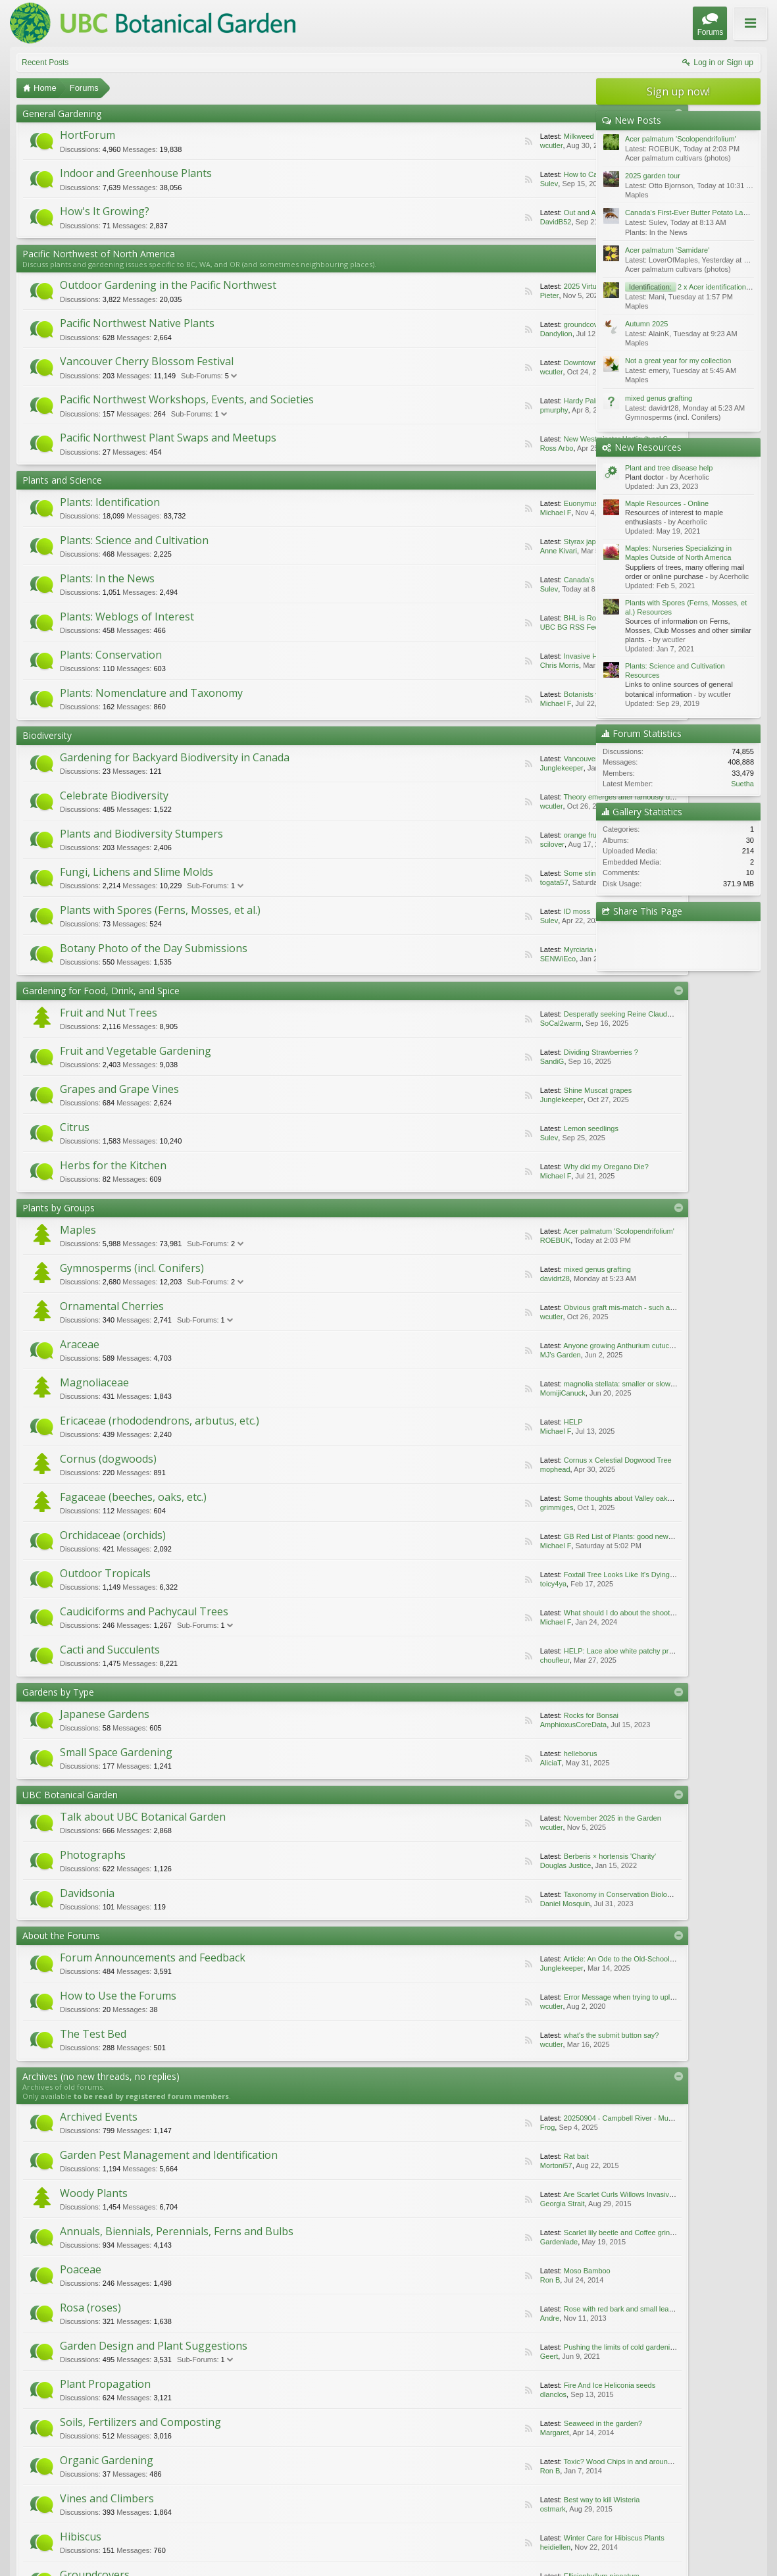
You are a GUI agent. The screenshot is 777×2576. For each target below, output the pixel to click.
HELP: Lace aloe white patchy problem (527, 1651)
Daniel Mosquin (466, 1903)
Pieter (451, 295)
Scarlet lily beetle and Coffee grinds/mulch (431, 2203)
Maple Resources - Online (667, 503)
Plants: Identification (110, 502)
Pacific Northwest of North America (98, 253)
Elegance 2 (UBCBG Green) (58, 2543)
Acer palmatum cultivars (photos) (678, 158)
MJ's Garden (461, 1355)
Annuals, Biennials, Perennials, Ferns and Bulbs (442, 2171)
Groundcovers (95, 2415)
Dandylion (457, 334)
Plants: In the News (107, 578)
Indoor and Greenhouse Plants (136, 173)
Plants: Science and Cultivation (134, 540)
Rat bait (376, 2143)
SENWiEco (459, 959)
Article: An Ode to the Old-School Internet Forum (542, 1959)
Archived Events (99, 2118)
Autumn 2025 (646, 324)
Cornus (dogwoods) (108, 1459)
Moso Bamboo (107, 2250)
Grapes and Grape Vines (119, 1089)
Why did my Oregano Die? (507, 1167)
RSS (430, 141)
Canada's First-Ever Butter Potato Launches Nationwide (554, 580)
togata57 (455, 882)
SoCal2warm (462, 1023)
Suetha (742, 784)
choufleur (456, 1660)
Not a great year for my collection (678, 361)
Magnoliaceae (94, 1382)
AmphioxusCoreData (475, 1725)
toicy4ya (454, 1584)
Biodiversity (47, 735)
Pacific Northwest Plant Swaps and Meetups (168, 437)
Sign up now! (678, 91)
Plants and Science (62, 480)
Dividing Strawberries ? (502, 1052)
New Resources (648, 447)
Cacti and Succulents (110, 1649)
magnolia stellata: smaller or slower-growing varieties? (552, 1384)
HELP (474, 1422)
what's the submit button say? (513, 2035)
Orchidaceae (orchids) (113, 1535)
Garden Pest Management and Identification (450, 2118)
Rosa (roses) (371, 2225)
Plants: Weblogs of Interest (127, 616)
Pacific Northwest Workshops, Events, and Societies (187, 399)
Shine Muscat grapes (499, 1090)
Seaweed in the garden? (123, 2345)
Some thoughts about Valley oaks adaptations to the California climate (577, 1498)
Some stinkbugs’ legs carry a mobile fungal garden (546, 873)
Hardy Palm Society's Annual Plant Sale (529, 401)
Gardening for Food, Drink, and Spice (101, 990)
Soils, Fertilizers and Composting (140, 2320)
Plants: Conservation (111, 654)
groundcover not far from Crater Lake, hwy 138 (540, 324)
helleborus (482, 1753)
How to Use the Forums (118, 1995)
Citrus (74, 1127)
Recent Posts (45, 62)
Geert (175, 2298)
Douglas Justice (467, 1865)
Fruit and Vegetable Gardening (135, 1051)
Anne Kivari (459, 551)
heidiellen (462, 2392)
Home (721, 2543)
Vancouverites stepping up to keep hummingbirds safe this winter (569, 759)
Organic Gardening (387, 2320)
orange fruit (483, 835)
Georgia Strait (188, 2190)
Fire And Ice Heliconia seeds (410, 2298)
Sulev (450, 184)
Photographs (93, 1855)
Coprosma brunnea (395, 2440)
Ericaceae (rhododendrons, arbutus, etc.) (159, 1420)
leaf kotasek (460, 2473)
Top (740, 2543)
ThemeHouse (166, 2565)
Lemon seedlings (492, 1128)
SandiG (453, 1061)
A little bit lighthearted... (501, 2463)
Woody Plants (94, 2165)
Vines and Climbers (107, 2367)
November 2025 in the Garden (514, 1818)
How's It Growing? (104, 211)
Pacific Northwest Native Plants (137, 323)
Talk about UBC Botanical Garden (143, 1816)
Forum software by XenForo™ (104, 2556)
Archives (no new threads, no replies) (101, 2076)
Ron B (146, 2250)
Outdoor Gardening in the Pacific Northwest (168, 285)
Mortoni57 (411, 2143)
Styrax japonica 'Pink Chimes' (512, 541)
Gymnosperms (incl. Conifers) (132, 1268)
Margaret (180, 2345)
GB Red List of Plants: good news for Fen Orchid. (544, 1536)
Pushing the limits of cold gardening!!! (144, 2298)
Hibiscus (361, 2367)
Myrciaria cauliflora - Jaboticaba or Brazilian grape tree (552, 949)
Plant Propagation (386, 2272)
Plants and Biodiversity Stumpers (141, 833)
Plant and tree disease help (669, 468)
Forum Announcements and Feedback (152, 1957)
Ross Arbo (458, 448)
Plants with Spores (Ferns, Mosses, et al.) (160, 910)
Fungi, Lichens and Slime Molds (136, 872)
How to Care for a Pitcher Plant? (517, 174)
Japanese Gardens (104, 1714)
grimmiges (458, 1507)
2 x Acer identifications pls (693, 287)
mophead (456, 1469)
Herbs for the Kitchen (113, 1165)
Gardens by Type (58, 1692)
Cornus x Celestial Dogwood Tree (519, 1460)
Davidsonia (87, 1893)
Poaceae (80, 2225)
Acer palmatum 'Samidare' (667, 250)
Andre (456, 2250)
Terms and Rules (736, 2556)
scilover (453, 844)
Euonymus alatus (492, 503)
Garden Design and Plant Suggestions (153, 2272)
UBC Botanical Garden (70, 1794)
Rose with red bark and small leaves (422, 2250)
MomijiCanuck (464, 1393)
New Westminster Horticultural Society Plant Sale (544, 439)
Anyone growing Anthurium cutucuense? (529, 1346)
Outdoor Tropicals (105, 1573)
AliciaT (452, 1763)
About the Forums (61, 1935)
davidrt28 (456, 1278)
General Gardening (61, 113)
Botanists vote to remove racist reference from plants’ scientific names (577, 694)
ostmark (178, 2392)
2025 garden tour (652, 176)
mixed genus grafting (498, 1269)
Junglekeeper (463, 768)
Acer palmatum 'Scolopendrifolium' (520, 1231)
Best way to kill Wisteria (122, 2392)
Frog (173, 2143)
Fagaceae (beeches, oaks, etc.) (133, 1497)
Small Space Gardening (116, 1752)
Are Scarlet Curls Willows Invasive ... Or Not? (155, 2190)
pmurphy (455, 410)
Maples (78, 1230)
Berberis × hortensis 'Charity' (511, 1856)
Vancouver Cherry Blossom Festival (147, 361)
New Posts (637, 120)
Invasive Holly (487, 656)
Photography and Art (393, 2415)
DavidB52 (457, 222)
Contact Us (664, 2543)
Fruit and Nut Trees (108, 1012)
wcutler (452, 145)
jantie (173, 2440)
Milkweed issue (489, 136)
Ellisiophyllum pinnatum (121, 2440)
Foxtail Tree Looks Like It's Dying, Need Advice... (543, 1574)
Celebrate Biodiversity (114, 795)
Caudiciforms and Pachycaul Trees (144, 1611)
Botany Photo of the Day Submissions (153, 948)
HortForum (87, 135)
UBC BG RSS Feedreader (483, 627)
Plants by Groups (58, 1207)
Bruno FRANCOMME (466, 2440)
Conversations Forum (113, 2462)
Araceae (79, 1344)
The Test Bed (93, 2034)
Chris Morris (460, 665)
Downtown (482, 362)
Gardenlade (466, 2203)
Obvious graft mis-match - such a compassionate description (562, 1307)
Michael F (457, 513)
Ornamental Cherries (112, 1306)
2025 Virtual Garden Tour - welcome (523, 286)
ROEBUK (456, 1240)
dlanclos (460, 2298)
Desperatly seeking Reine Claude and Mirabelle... (544, 1014)
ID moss (478, 911)
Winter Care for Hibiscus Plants (414, 2392)
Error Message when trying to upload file (530, 1997)
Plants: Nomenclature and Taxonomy (151, 693)
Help (699, 2543)
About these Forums (729, 32)
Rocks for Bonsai (492, 1715)
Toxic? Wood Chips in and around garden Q (434, 2345)
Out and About (488, 212)
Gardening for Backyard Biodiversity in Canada (174, 757)
